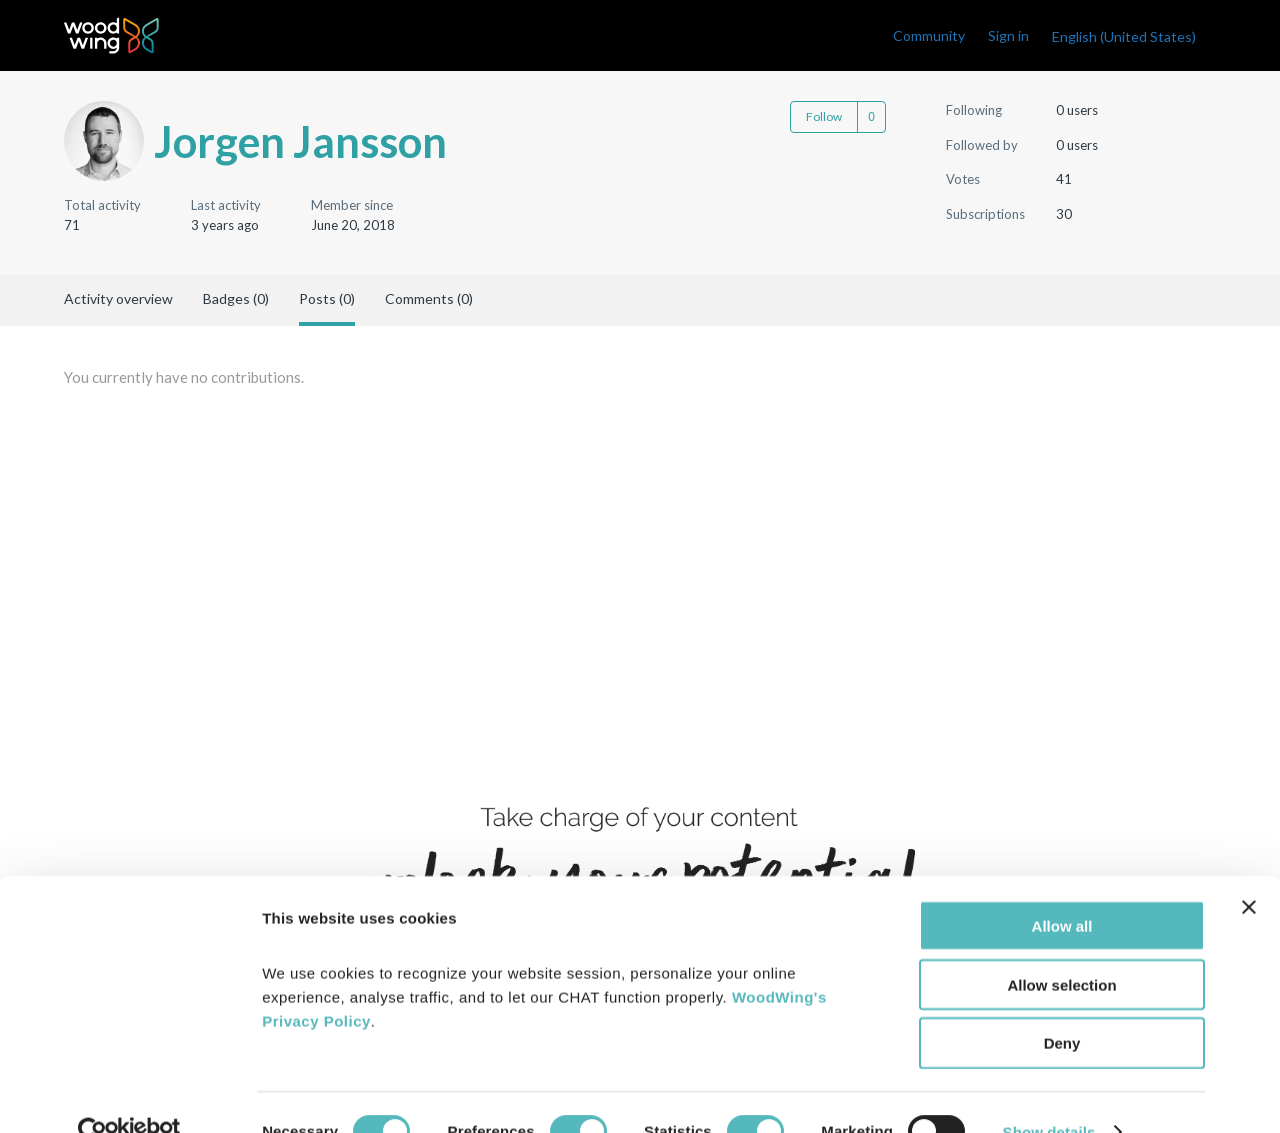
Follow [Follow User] (824, 116)
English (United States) (1124, 36)
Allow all (1062, 887)
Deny (1062, 1005)
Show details (1049, 1093)
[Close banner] (1249, 869)
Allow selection (1061, 946)
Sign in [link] (1008, 35)
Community (929, 35)
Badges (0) (236, 298)
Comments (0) (429, 298)
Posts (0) (327, 298)
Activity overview (118, 298)
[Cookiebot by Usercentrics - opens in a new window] (129, 1094)
